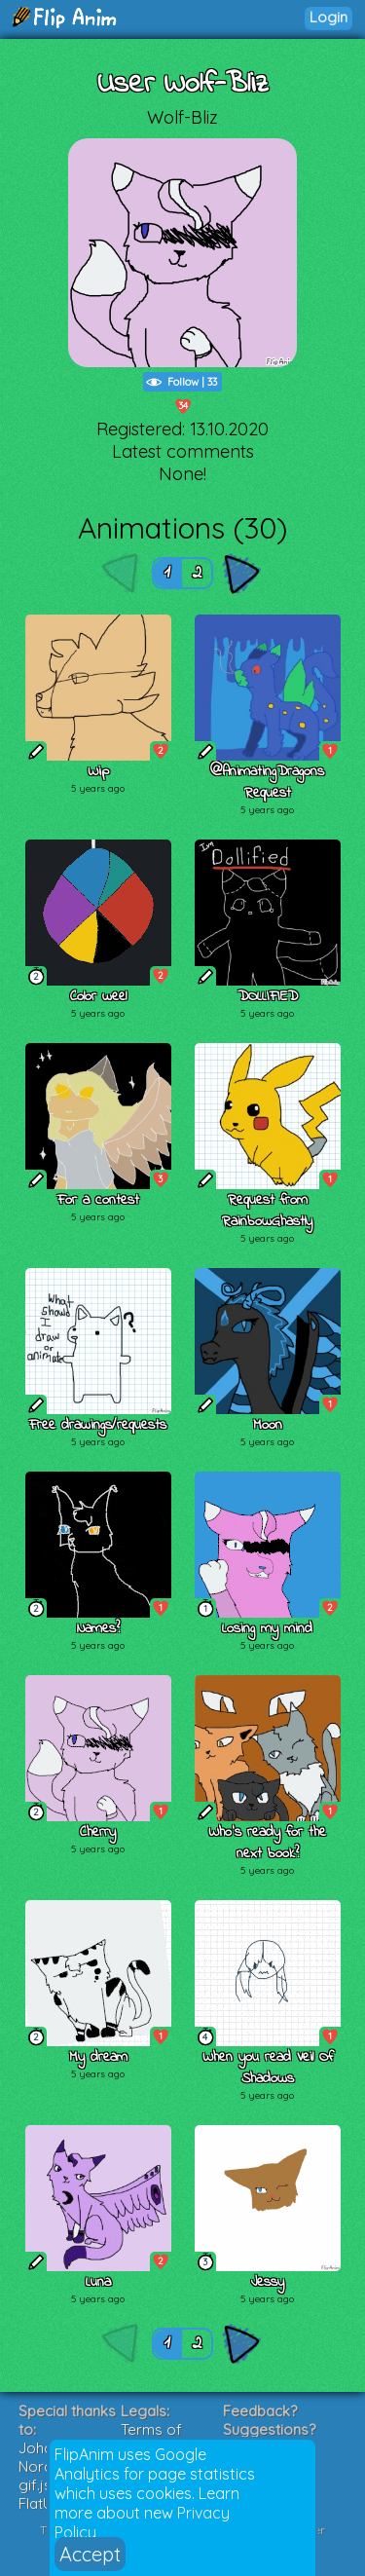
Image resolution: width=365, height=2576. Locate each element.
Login (328, 17)
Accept (90, 2554)
